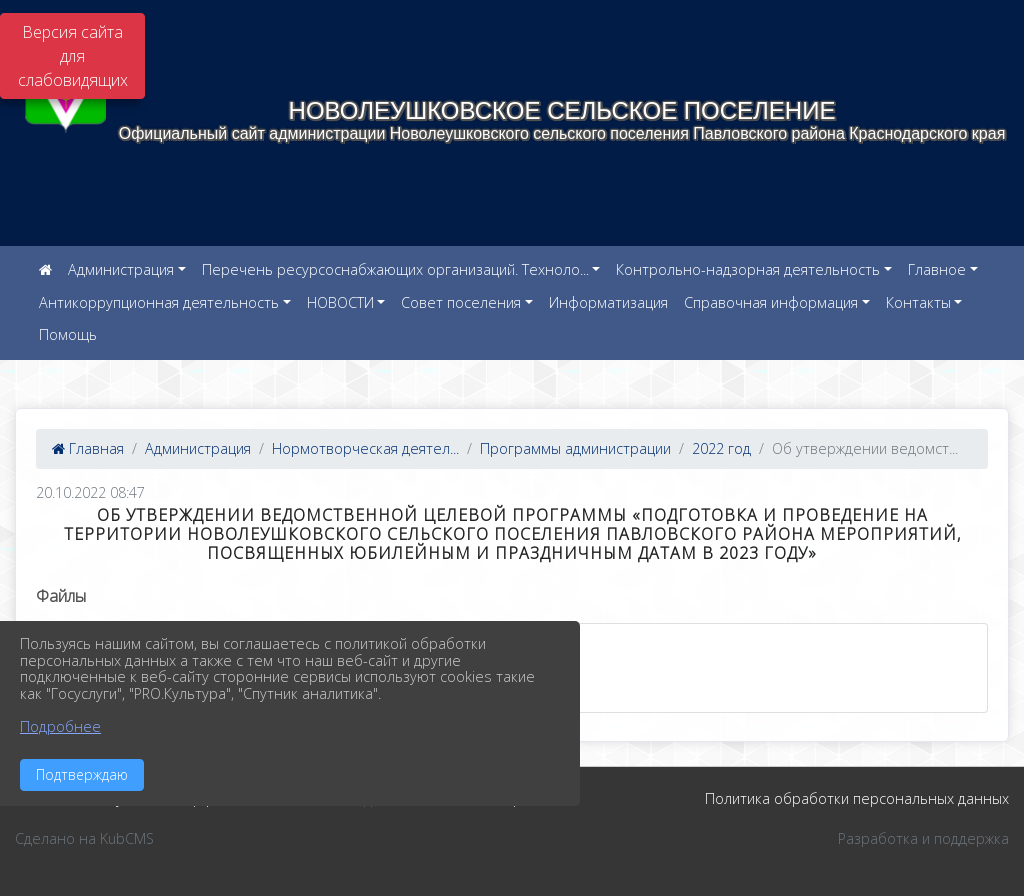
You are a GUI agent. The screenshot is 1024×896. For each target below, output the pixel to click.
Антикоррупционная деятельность (159, 302)
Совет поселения (461, 302)
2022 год (721, 448)
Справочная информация (771, 302)
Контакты (918, 302)
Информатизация (608, 302)
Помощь (68, 334)
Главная (88, 448)
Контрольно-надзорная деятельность (748, 269)
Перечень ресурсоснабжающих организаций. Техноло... (395, 269)
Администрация (121, 269)
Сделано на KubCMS (84, 838)
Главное (937, 269)
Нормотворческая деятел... (365, 448)
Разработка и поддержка (923, 838)
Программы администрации (575, 448)
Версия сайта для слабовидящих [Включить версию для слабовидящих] (73, 56)
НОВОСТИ (340, 302)
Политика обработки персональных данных (857, 798)
